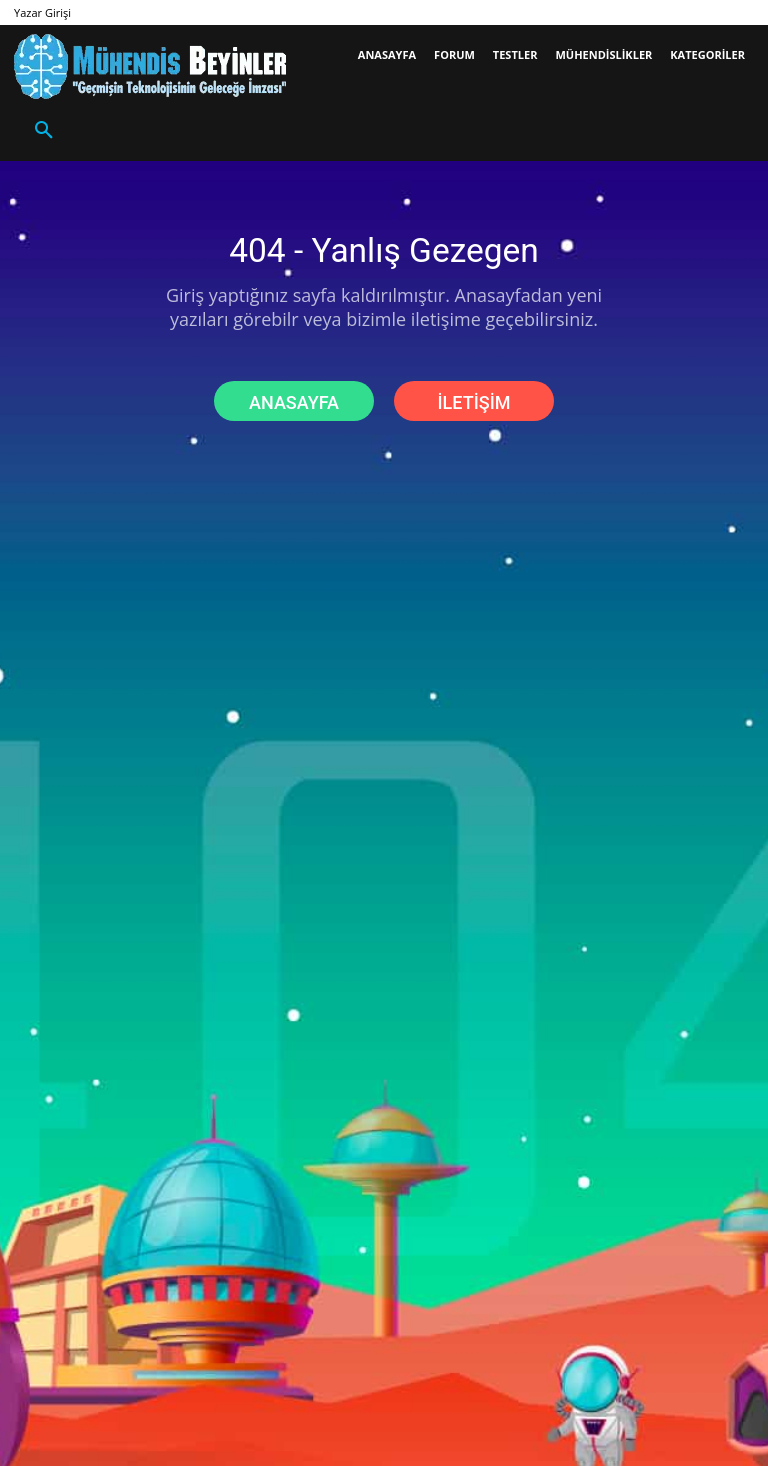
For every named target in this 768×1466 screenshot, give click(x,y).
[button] (44, 131)
